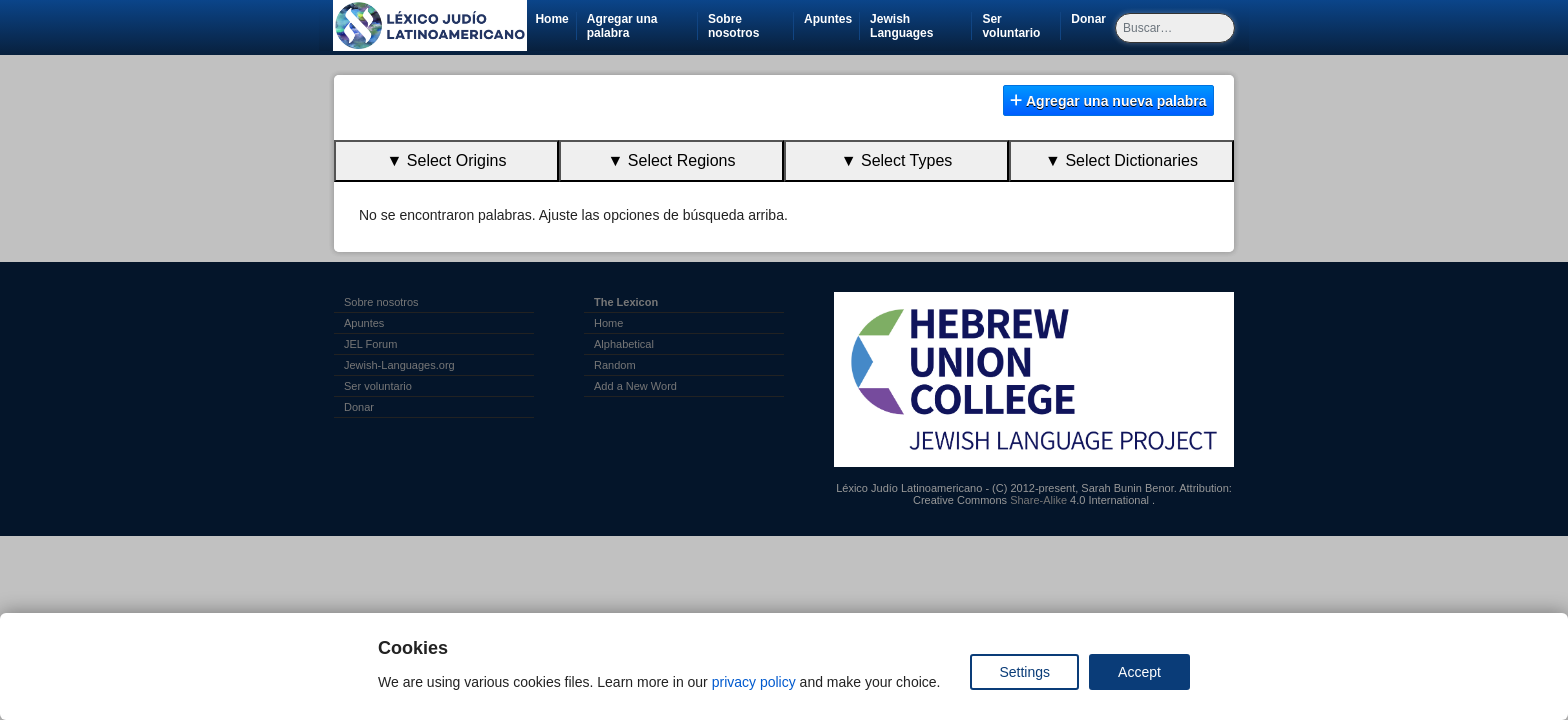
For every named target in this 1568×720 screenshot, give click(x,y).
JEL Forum (370, 344)
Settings (1024, 672)
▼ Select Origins (447, 160)
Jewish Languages (920, 26)
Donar (1092, 19)
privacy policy (754, 682)
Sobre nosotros (733, 26)
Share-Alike (1038, 500)
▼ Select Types (897, 160)
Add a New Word (635, 386)
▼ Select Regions (672, 160)
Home (551, 19)
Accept (1139, 672)
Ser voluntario (1021, 26)
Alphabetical (624, 344)
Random (615, 365)
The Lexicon (626, 302)
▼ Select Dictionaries (1121, 160)
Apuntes (828, 19)
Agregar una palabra (622, 26)
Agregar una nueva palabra (1108, 101)
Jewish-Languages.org (399, 365)
